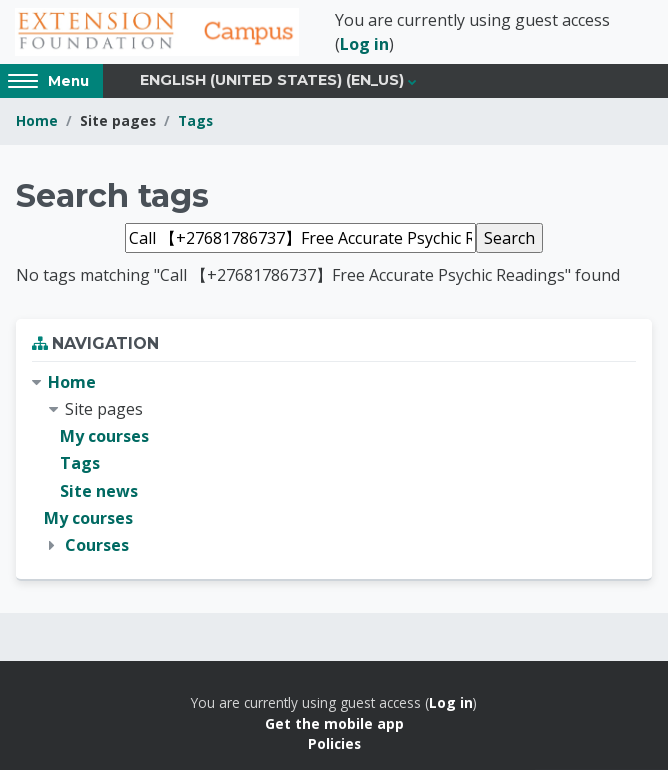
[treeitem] (334, 464)
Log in (364, 44)
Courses (97, 545)
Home (37, 120)
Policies (334, 743)
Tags (195, 120)
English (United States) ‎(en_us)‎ (272, 80)
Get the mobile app (334, 723)
